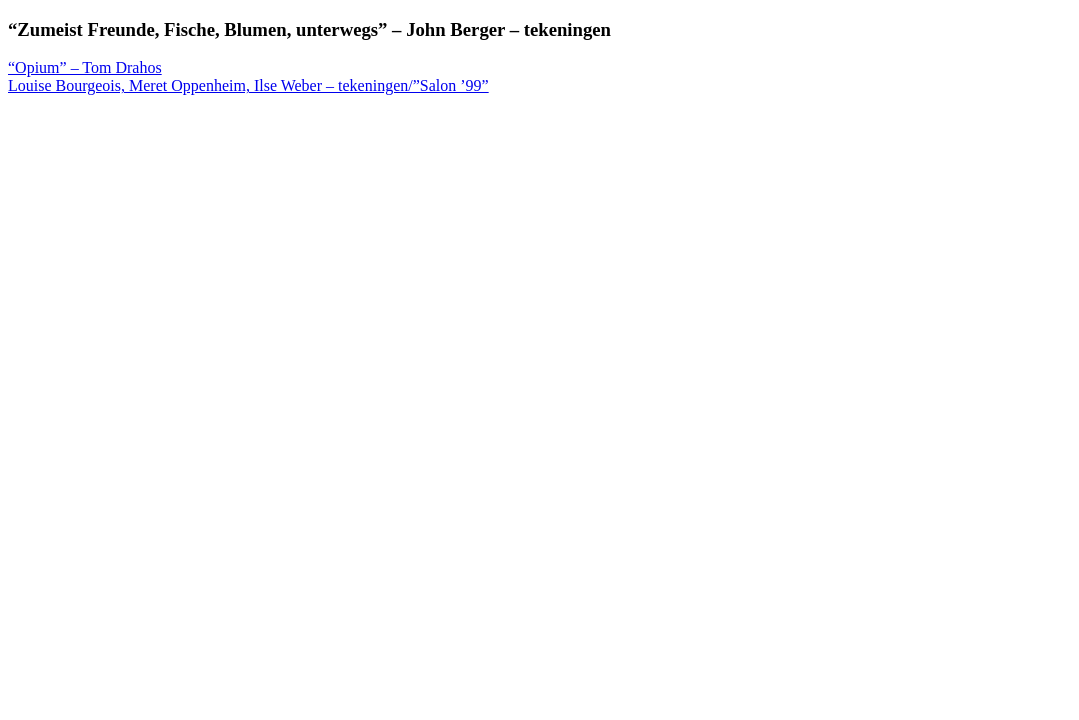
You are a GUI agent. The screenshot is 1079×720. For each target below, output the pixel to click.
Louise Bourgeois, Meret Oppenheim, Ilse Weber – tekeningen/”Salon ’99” (248, 85)
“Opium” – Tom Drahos (85, 67)
